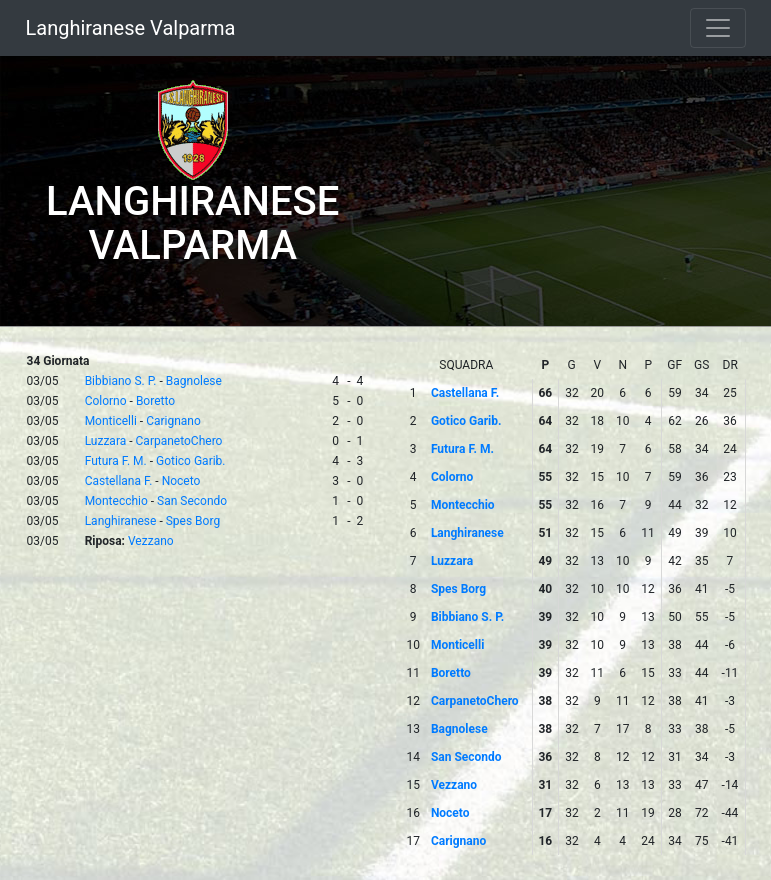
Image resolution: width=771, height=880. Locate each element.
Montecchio (116, 501)
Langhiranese (121, 521)
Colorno (106, 401)
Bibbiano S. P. (121, 381)
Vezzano (151, 541)
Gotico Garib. (191, 461)
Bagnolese (194, 381)
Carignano (173, 421)
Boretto (155, 401)
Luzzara (106, 441)
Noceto (181, 481)
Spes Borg (193, 521)
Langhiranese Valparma (131, 28)
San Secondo (192, 501)
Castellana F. (119, 481)
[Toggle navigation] (718, 28)
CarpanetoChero (179, 441)
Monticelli (111, 421)
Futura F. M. (116, 461)
